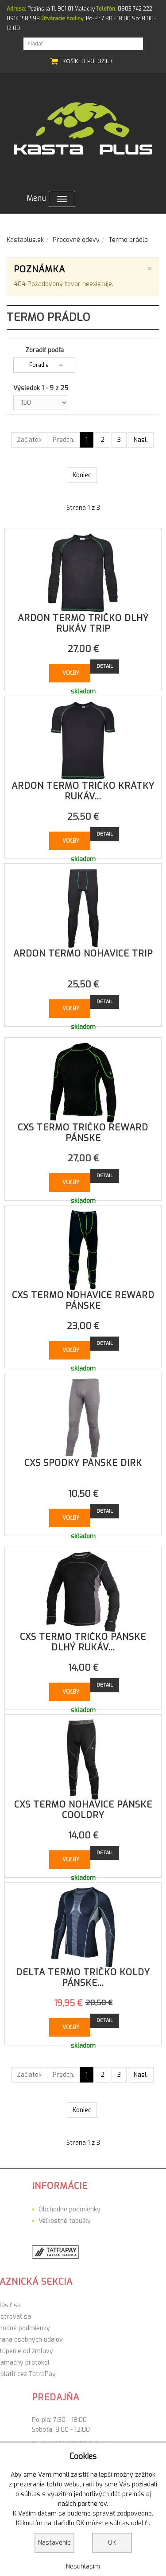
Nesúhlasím (83, 2566)
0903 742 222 (135, 8)
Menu (51, 199)
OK (112, 2542)
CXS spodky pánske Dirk (83, 1463)
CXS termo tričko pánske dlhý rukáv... (83, 1642)
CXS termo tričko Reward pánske (83, 1133)
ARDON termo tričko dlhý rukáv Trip (83, 623)
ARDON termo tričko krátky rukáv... (83, 791)
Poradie (39, 365)
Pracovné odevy (76, 240)
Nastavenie (54, 2542)
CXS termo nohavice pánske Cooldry (83, 1810)
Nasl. (141, 440)
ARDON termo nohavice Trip (83, 954)
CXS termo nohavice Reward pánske (83, 1300)
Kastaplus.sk (25, 240)
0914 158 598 (23, 18)
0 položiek (97, 61)
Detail (105, 666)
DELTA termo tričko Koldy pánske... (83, 1977)
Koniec (82, 475)
